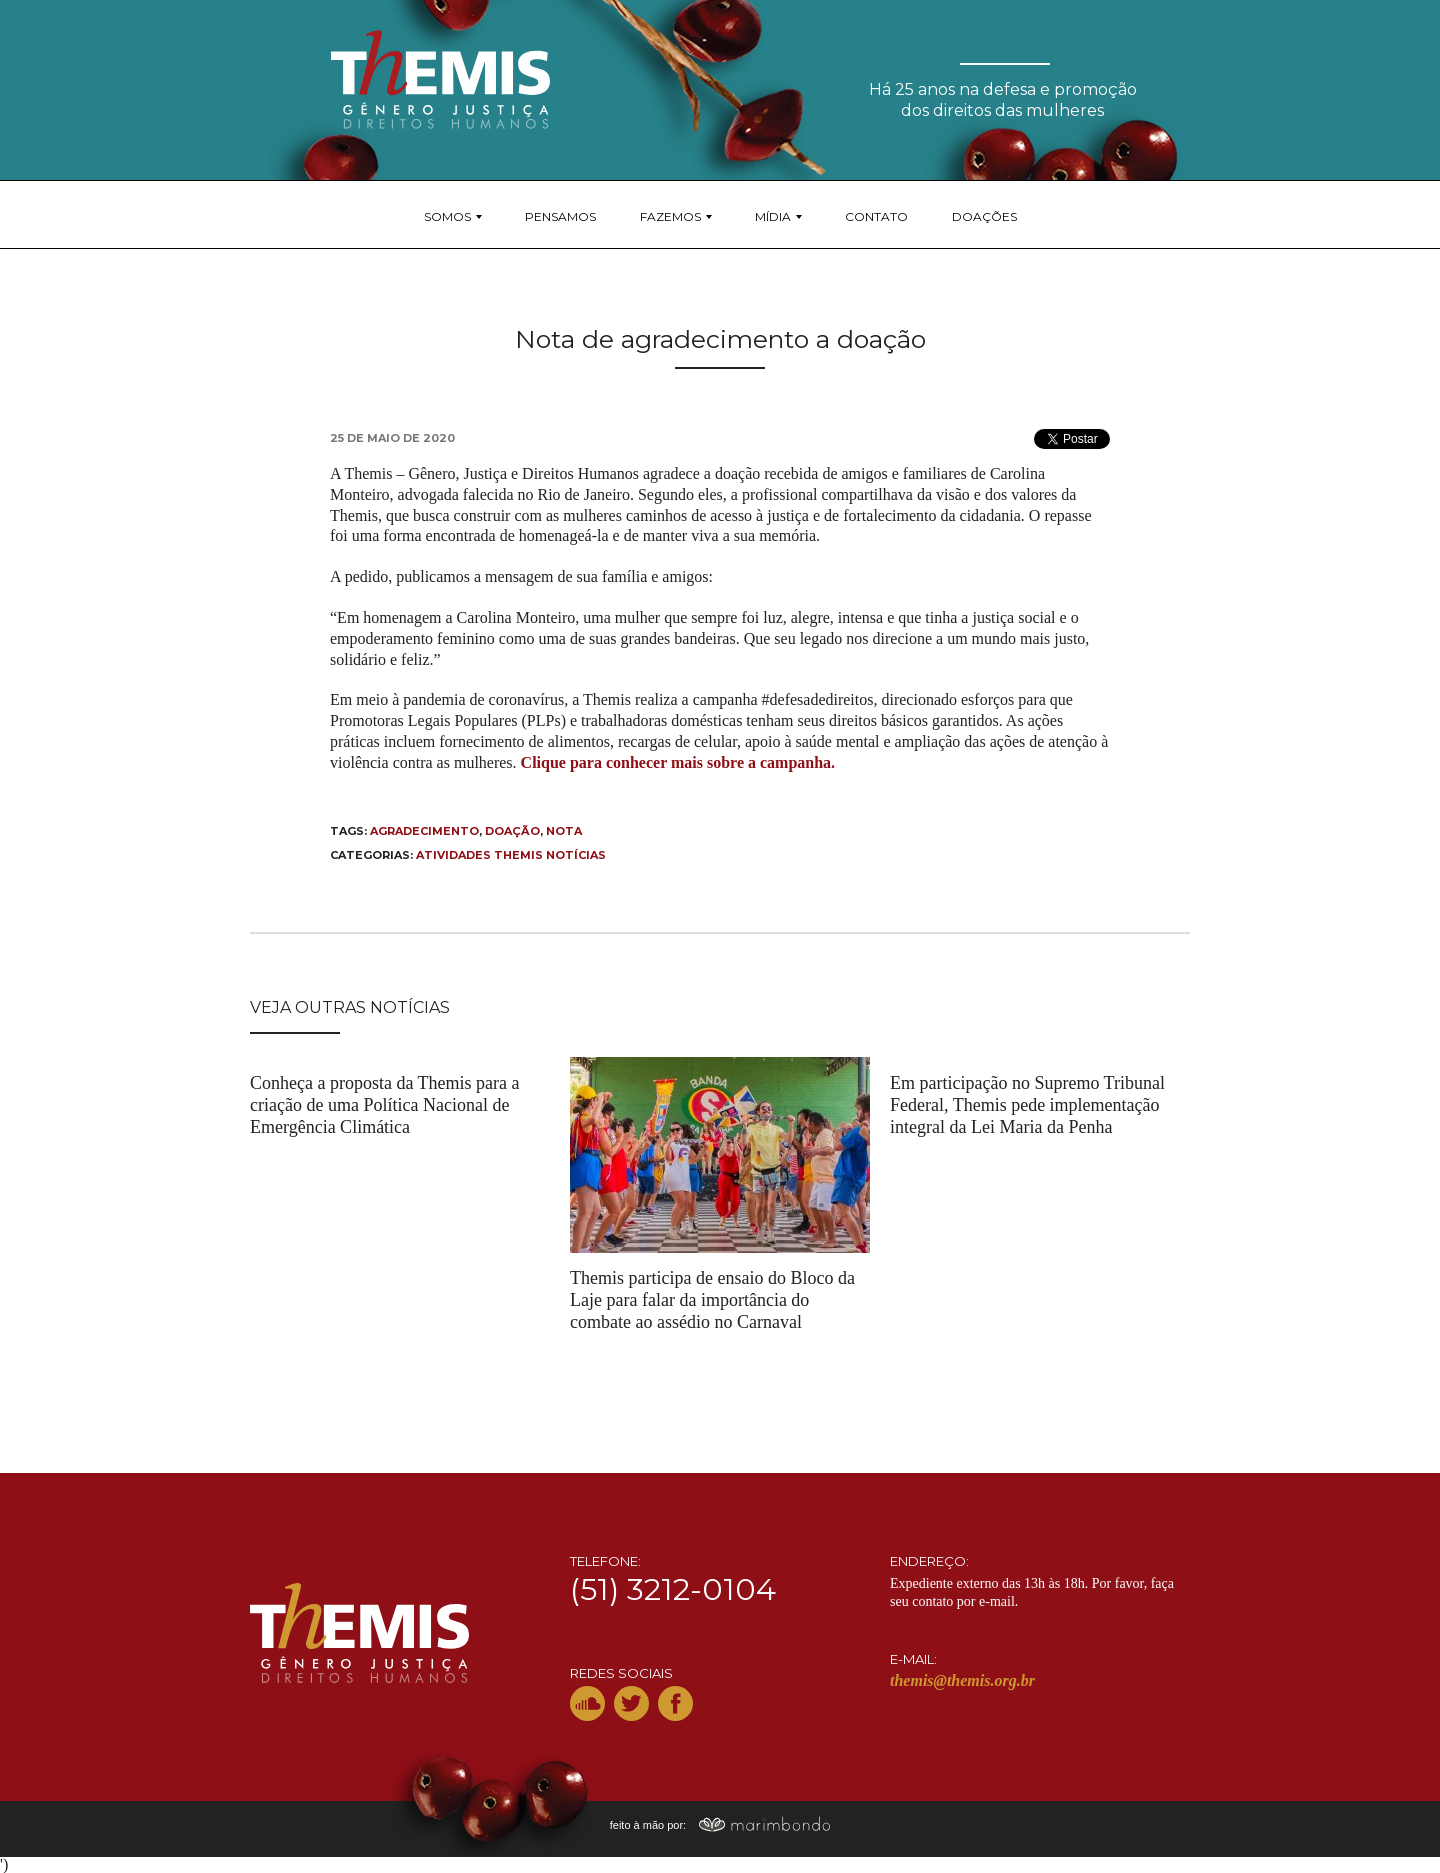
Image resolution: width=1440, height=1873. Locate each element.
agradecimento (424, 831)
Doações (984, 216)
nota (564, 831)
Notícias (576, 855)
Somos (447, 216)
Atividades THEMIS (479, 855)
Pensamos (560, 216)
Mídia (773, 216)
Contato (876, 216)
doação (512, 831)
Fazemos (670, 216)
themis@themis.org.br (962, 1680)
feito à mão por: (720, 1825)
